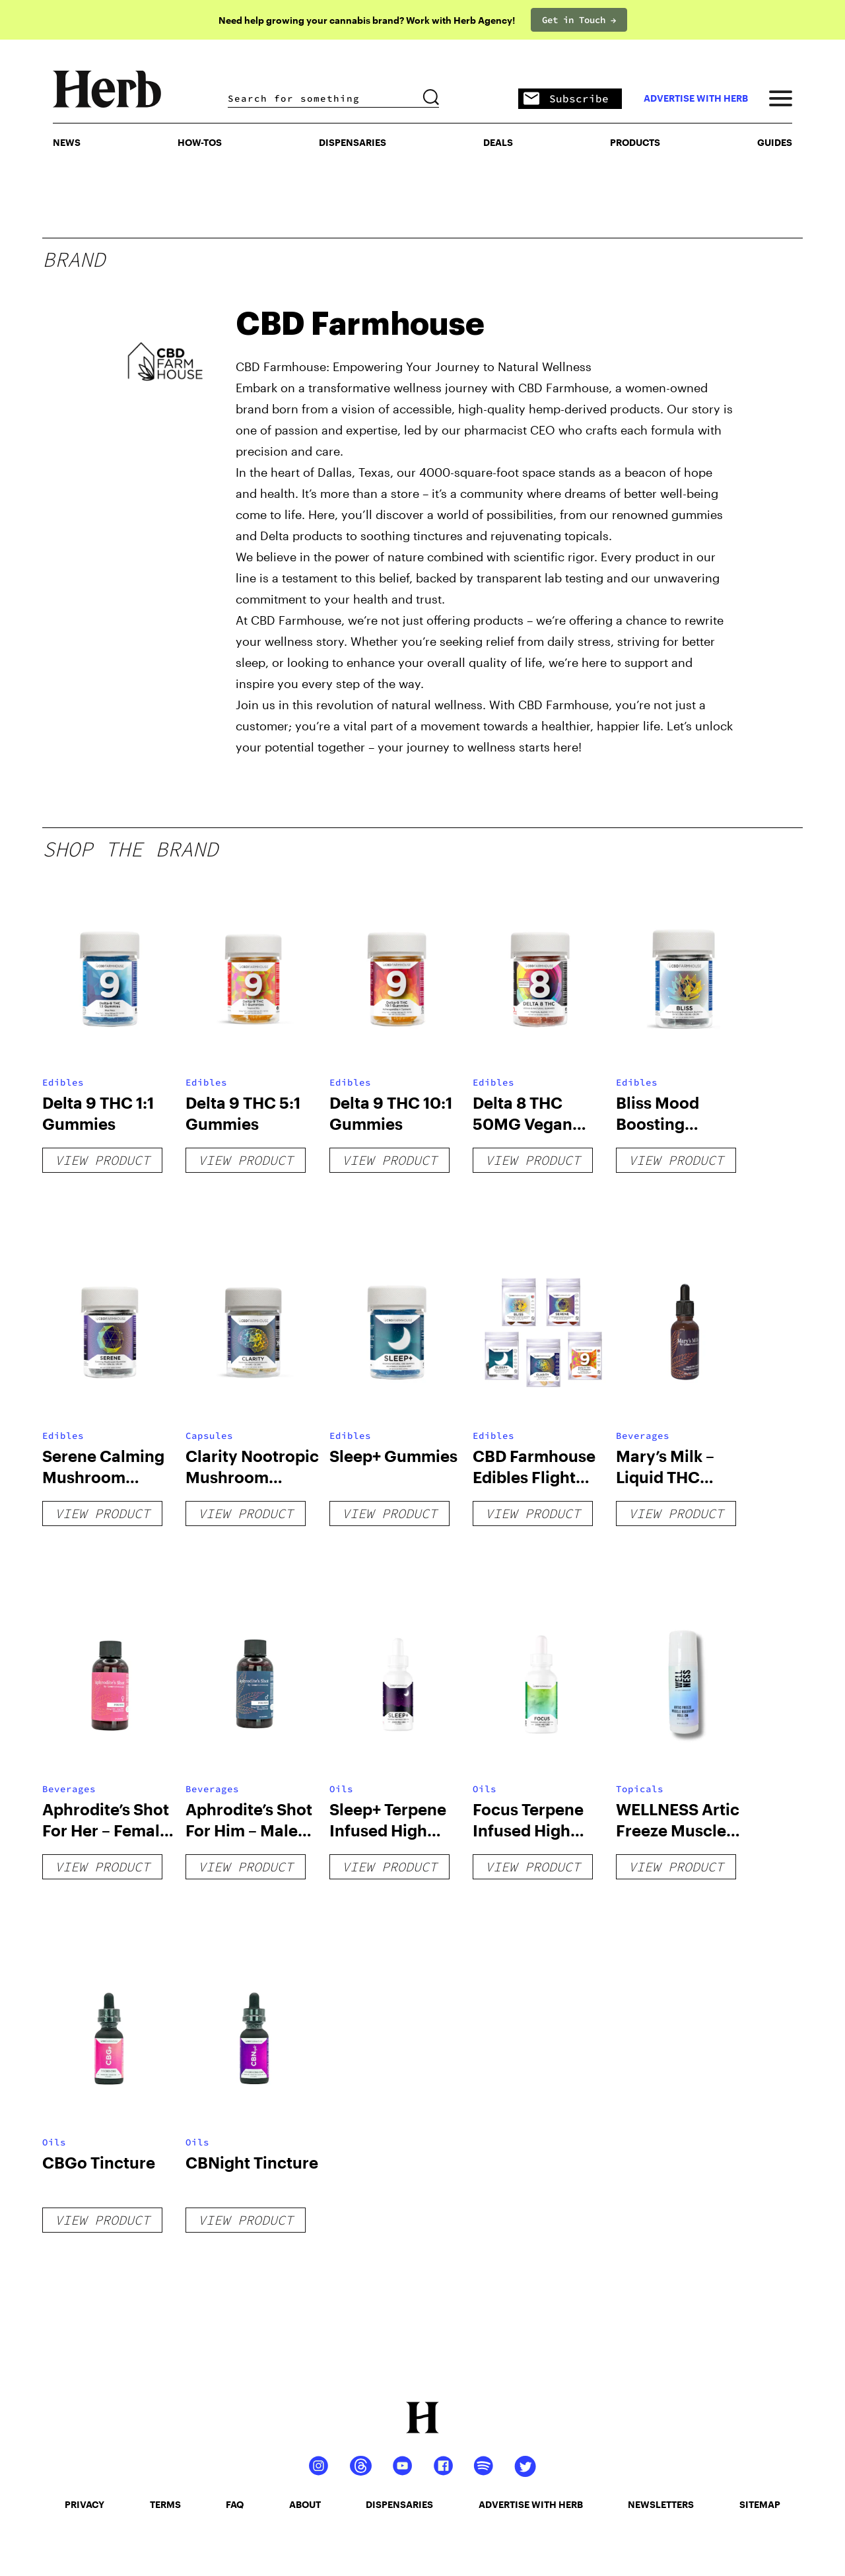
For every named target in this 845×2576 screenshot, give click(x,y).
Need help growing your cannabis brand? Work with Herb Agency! (367, 20)
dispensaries (399, 2504)
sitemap (759, 2504)
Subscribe (566, 99)
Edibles (63, 1082)
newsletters (661, 2504)
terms (165, 2504)
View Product (102, 1160)
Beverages (642, 1436)
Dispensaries (352, 142)
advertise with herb (696, 98)
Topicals (639, 1789)
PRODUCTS (635, 142)
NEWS (67, 142)
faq (235, 2504)
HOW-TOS (200, 142)
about (305, 2504)
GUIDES (774, 142)
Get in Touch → (579, 20)
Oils (341, 1789)
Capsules (209, 1436)
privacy (84, 2504)
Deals (498, 142)
